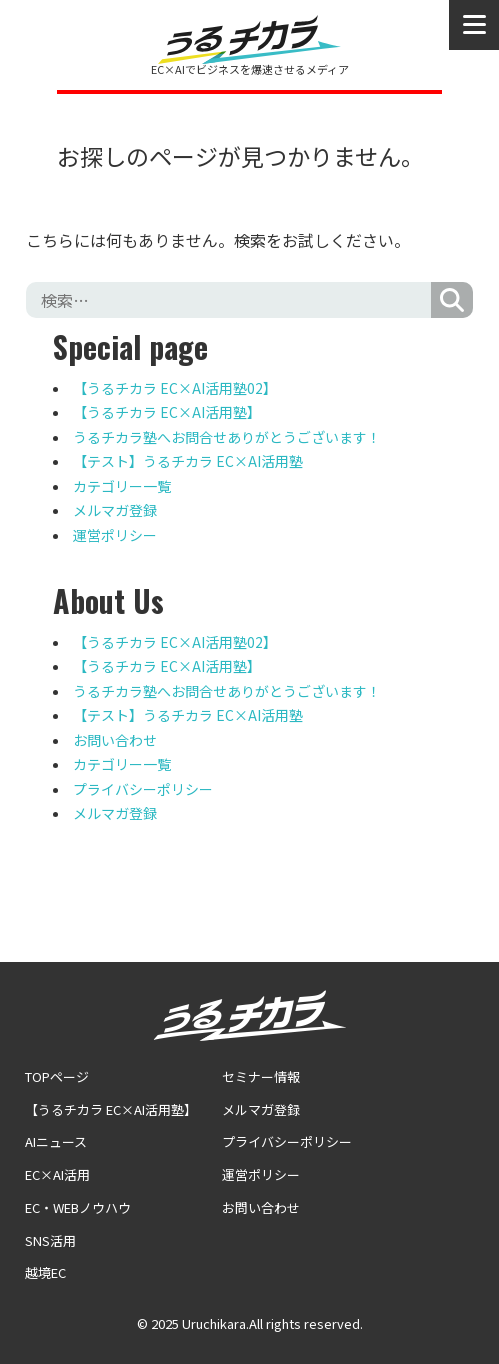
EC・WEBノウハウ (78, 1207)
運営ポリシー (115, 535)
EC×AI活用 (57, 1174)
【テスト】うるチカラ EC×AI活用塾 (188, 461)
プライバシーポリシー (143, 789)
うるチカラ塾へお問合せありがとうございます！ (227, 437)
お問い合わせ (115, 740)
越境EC (45, 1272)
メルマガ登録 (115, 510)
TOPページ (57, 1076)
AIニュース (56, 1141)
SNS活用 (50, 1240)
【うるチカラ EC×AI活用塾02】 (175, 388)
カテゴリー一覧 (122, 486)
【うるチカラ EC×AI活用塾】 (167, 412)
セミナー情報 (261, 1076)
